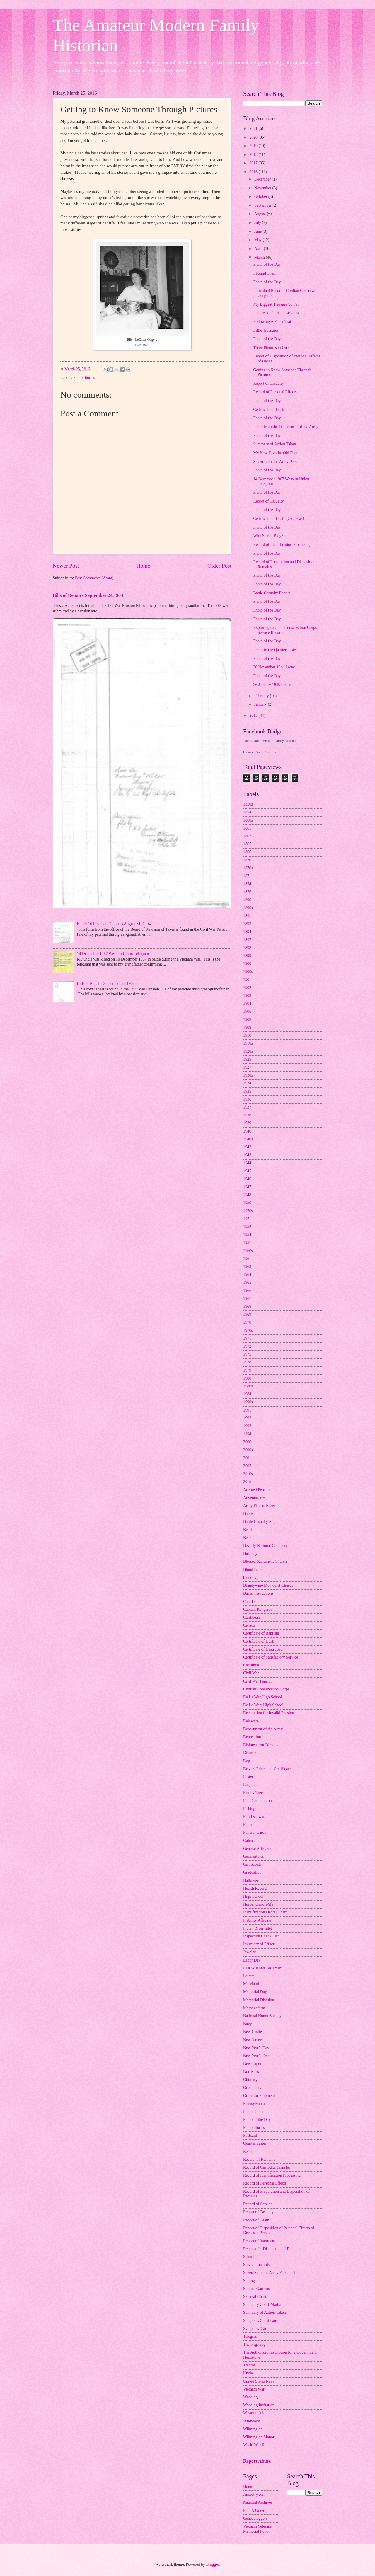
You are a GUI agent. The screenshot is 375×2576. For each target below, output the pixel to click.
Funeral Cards (254, 1832)
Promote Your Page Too (260, 752)
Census (249, 1625)
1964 (247, 1274)
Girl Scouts (252, 1864)
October (261, 196)
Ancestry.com (254, 2494)
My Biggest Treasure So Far (276, 304)
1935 (247, 1091)
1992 (247, 1418)
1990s (248, 1402)
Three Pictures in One (271, 347)
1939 (247, 1123)
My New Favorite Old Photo (276, 453)
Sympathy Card (255, 2328)
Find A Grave (254, 2510)
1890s (248, 908)
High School (253, 1896)
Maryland (251, 1984)
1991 (247, 1410)
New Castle (252, 2032)
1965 (247, 1282)
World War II (254, 2445)
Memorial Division (258, 2000)
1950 (247, 1203)
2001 (247, 1458)
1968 (247, 1306)
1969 (247, 1314)
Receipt (249, 2151)
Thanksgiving (254, 2344)
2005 (247, 1466)
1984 (247, 1394)
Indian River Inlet (257, 1928)
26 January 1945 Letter (272, 684)
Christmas (251, 1665)
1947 (247, 1187)
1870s (248, 868)
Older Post (219, 566)
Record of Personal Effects (274, 392)
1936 (247, 1099)
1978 (247, 1362)
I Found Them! (265, 273)
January (261, 704)
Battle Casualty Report (271, 593)
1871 (247, 876)
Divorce (249, 1753)
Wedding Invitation (259, 2405)
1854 (247, 812)
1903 (247, 995)
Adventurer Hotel (257, 1498)
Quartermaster (254, 2143)
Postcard (250, 2135)
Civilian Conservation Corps (266, 1689)
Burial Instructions (258, 1593)
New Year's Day (256, 2048)
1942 (247, 1147)
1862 (247, 836)
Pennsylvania (254, 2103)
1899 (247, 956)
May (258, 240)
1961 (247, 1258)
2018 (253, 154)
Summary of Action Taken (274, 444)
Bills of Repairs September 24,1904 (88, 595)
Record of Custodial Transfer (266, 2167)
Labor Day (251, 1960)
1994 (247, 1434)
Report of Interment (259, 2241)
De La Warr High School (263, 1705)
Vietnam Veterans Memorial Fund (257, 2529)
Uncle (248, 2373)
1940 (247, 1131)
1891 (247, 916)
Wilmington (252, 2429)
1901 (247, 980)
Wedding (250, 2397)
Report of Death (256, 2220)
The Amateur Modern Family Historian (270, 741)
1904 (247, 1003)
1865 (247, 844)
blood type (251, 1577)
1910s (248, 1043)
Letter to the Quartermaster (275, 650)
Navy (247, 2024)
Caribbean (251, 1617)
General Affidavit (257, 1848)
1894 (247, 931)
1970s (248, 1330)
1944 (247, 1163)
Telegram (250, 2336)
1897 (247, 940)
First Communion (257, 1801)
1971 (247, 1338)
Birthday (250, 1553)
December (263, 179)
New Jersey (252, 2040)
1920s (248, 1051)
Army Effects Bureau (260, 1506)
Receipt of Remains (259, 2159)
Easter (248, 1777)
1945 (247, 1171)
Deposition (252, 1737)
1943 (247, 1155)
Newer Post (66, 566)
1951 (247, 1219)
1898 (247, 948)
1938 (247, 1115)
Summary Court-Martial (262, 2304)
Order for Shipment (259, 2095)
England (250, 1784)
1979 (247, 1370)
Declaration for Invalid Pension (268, 1713)
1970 (247, 1322)
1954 (247, 1234)
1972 (247, 1346)
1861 (247, 828)
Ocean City (252, 2087)
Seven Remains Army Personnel (279, 461)
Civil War (251, 1673)
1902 (247, 987)
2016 (253, 172)
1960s (248, 1251)
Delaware (251, 1721)
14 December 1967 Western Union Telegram (113, 953)
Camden (250, 1601)
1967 (247, 1298)
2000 (247, 1442)
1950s (248, 1211)
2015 (253, 715)
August (260, 214)
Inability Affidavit (257, 1920)
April (259, 248)
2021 (253, 128)
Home (143, 566)
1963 (247, 1266)
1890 (247, 900)
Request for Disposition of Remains (272, 2249)
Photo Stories (84, 377)
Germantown (253, 1856)
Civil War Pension (258, 1681)
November (263, 188)
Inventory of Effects (259, 1944)
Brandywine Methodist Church (268, 1585)
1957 (247, 1242)
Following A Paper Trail (272, 321)
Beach (248, 1530)
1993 (247, 1426)
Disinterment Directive (261, 1745)
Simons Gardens (256, 2288)
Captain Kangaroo (258, 1609)
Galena (249, 1840)
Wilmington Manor (258, 2437)
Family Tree (253, 1792)
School (248, 2257)
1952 (247, 1227)
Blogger (212, 2564)
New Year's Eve (256, 2056)
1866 (247, 852)
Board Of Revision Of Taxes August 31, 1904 (114, 924)
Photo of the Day (267, 264)
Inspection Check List (261, 1936)
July (258, 222)
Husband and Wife (258, 1904)
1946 (247, 1179)
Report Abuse (257, 2460)
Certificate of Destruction (273, 409)
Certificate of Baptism (261, 1633)
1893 (247, 924)
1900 (247, 963)
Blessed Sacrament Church (265, 1561)
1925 (247, 1059)
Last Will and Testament (262, 1968)
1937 (247, 1107)
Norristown (252, 2071)
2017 (253, 163)
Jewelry (249, 1952)
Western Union (255, 2413)
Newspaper (252, 2063)
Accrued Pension (257, 1490)
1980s (248, 1386)
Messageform (254, 2008)
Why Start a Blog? (268, 536)
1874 (247, 884)
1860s (248, 820)
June (258, 231)
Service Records (256, 2264)
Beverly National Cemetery (265, 1545)
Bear (247, 1537)
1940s (248, 1139)
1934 (247, 1083)
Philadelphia (253, 2112)
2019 (253, 146)
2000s (248, 1450)
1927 (247, 1067)
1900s (248, 971)
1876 (247, 892)
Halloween (252, 1880)
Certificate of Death (259, 1641)
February (262, 696)
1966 (247, 1290)
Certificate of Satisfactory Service (270, 1657)
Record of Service (257, 2204)
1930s (248, 1075)
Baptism (250, 1513)
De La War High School (262, 1697)
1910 (247, 1035)
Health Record (255, 1888)
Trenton (249, 2365)
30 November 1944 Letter (274, 667)
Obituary (250, 2080)
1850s (248, 804)
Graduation (252, 1872)
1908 (247, 1019)
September (263, 205)
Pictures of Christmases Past (276, 313)
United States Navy (259, 2381)
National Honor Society (262, 2016)
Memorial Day (255, 1992)
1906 (247, 1011)
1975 (247, 1354)
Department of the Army (263, 1729)
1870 (247, 860)
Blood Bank (252, 1569)
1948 (247, 1195)
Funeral (249, 1824)
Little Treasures (265, 330)
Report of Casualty (268, 383)
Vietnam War (254, 2389)
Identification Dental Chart (265, 1912)
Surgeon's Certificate (260, 2320)
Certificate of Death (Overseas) (278, 518)
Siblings (249, 2281)
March (260, 257)
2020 (253, 137)
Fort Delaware (254, 1816)
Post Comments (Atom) (94, 578)
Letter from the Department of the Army (285, 427)
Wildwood (251, 2421)
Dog (246, 1761)
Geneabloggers (255, 2518)
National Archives (257, 2502)
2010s (248, 1474)
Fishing (249, 1809)
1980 (247, 1378)
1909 (247, 1027)
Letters (248, 1976)
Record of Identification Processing (282, 544)
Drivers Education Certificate (267, 1769)
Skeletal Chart (254, 2296)
